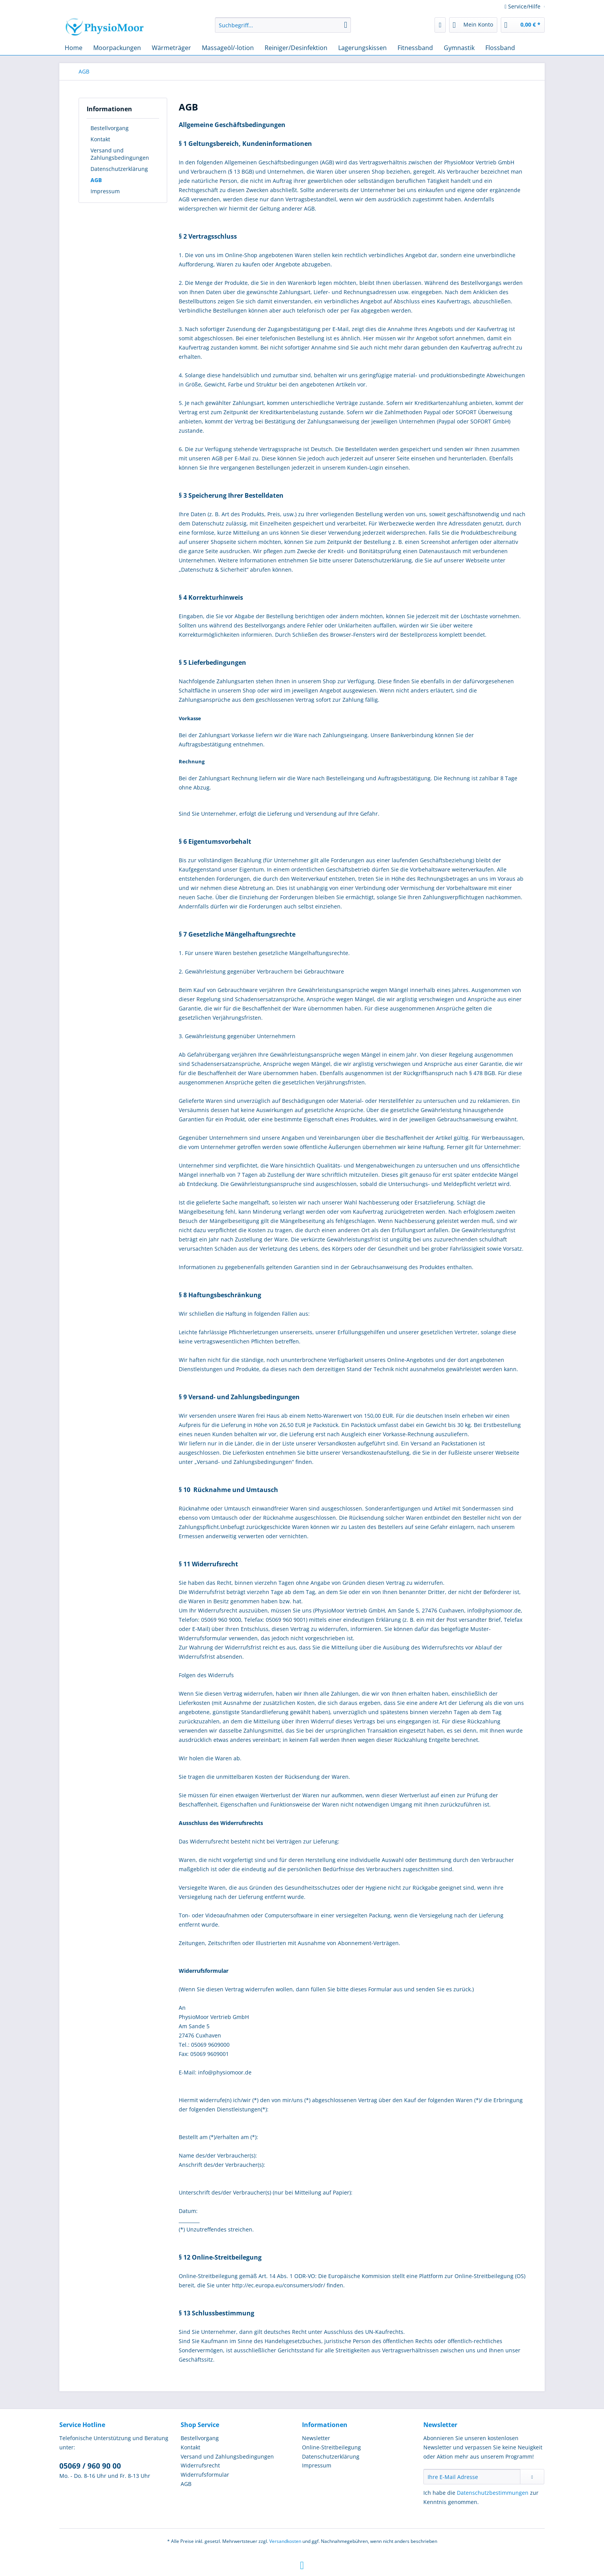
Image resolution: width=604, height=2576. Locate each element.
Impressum (105, 191)
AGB (96, 180)
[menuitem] (283, 28)
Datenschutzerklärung (119, 168)
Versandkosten (285, 2541)
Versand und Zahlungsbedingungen (120, 154)
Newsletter (316, 2438)
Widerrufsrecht (200, 2465)
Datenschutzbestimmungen (492, 2492)
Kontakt (100, 139)
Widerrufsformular (205, 2474)
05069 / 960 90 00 (90, 2466)
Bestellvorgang (110, 128)
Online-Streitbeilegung (331, 2447)
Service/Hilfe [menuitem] (523, 6)
